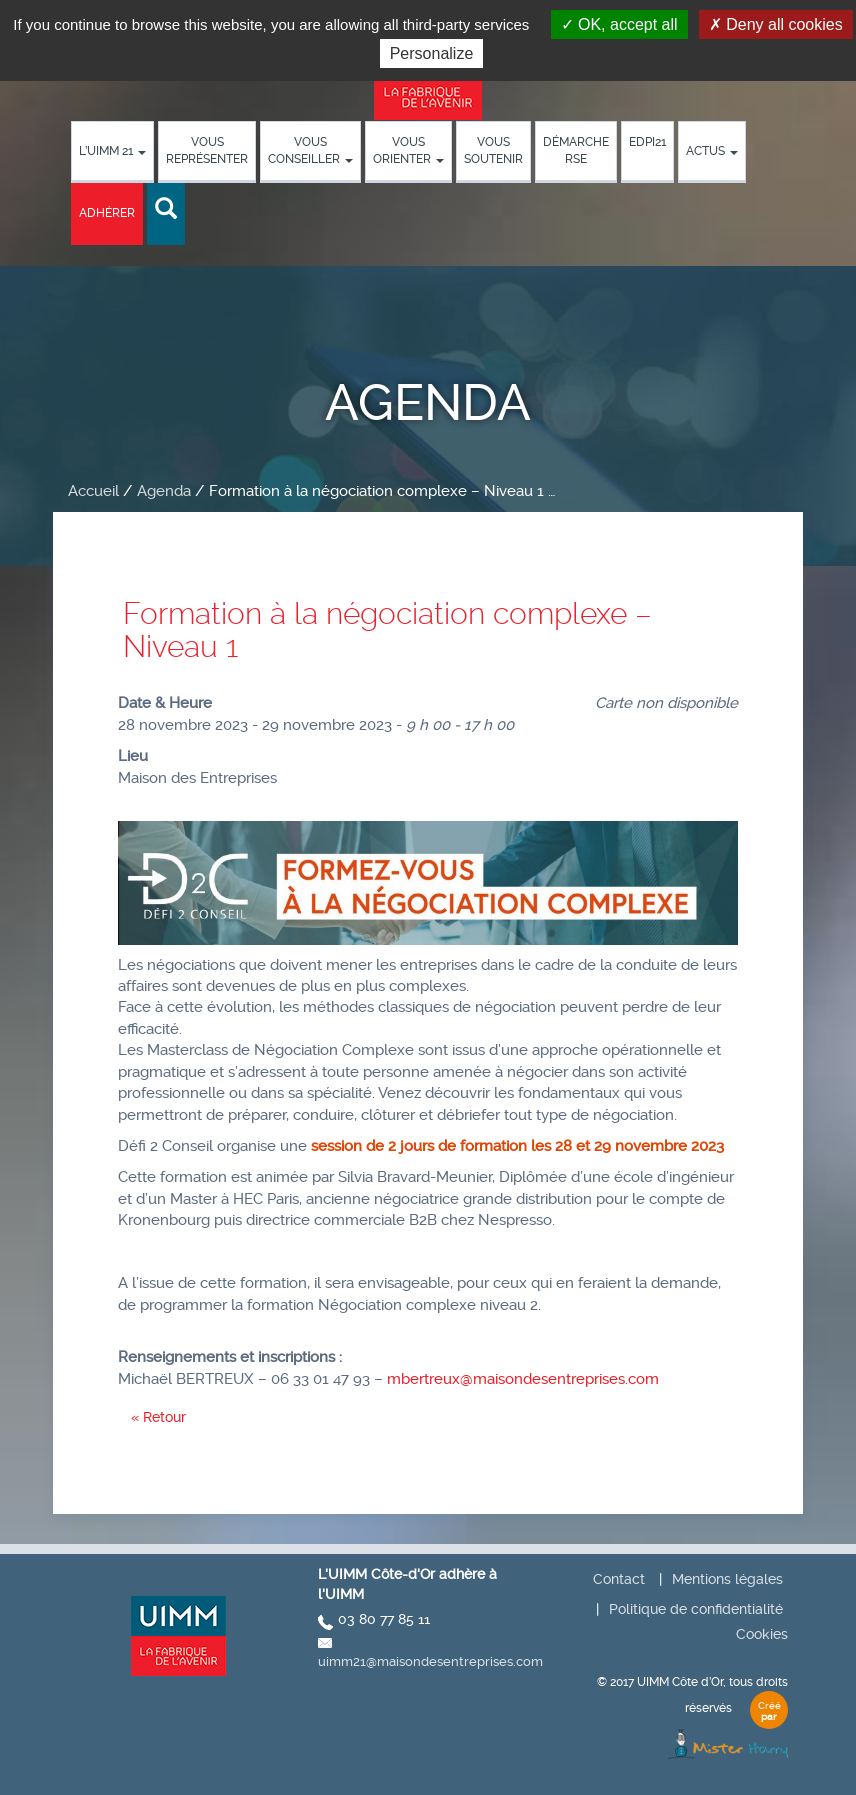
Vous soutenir (493, 150)
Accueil (93, 491)
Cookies (762, 1634)
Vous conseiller (310, 150)
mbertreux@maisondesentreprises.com (523, 1379)
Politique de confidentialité (696, 1609)
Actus (712, 151)
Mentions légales (727, 1579)
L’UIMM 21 (112, 151)
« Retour (158, 1417)
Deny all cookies (776, 24)
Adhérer (107, 213)
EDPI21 (647, 142)
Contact (619, 1579)
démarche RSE (576, 150)
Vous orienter (408, 150)
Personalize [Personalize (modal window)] (432, 53)
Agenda (164, 491)
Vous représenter (207, 150)
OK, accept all (619, 24)
